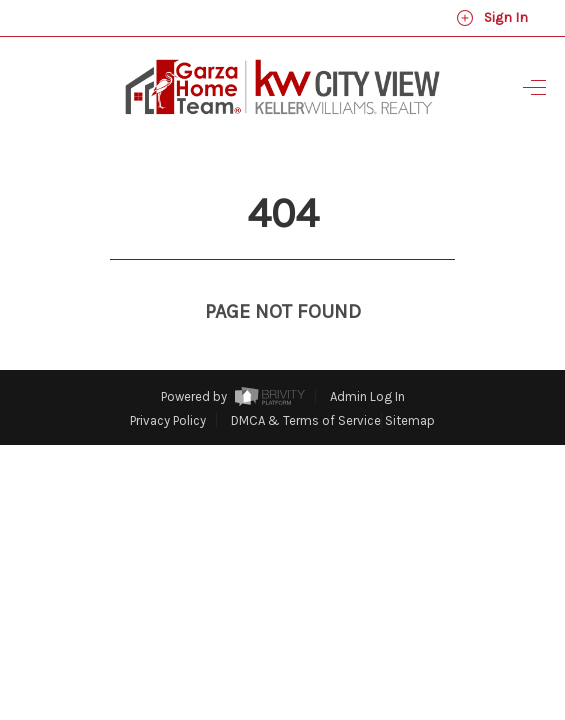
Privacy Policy (168, 383)
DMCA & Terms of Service (306, 383)
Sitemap (410, 383)
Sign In (492, 18)
